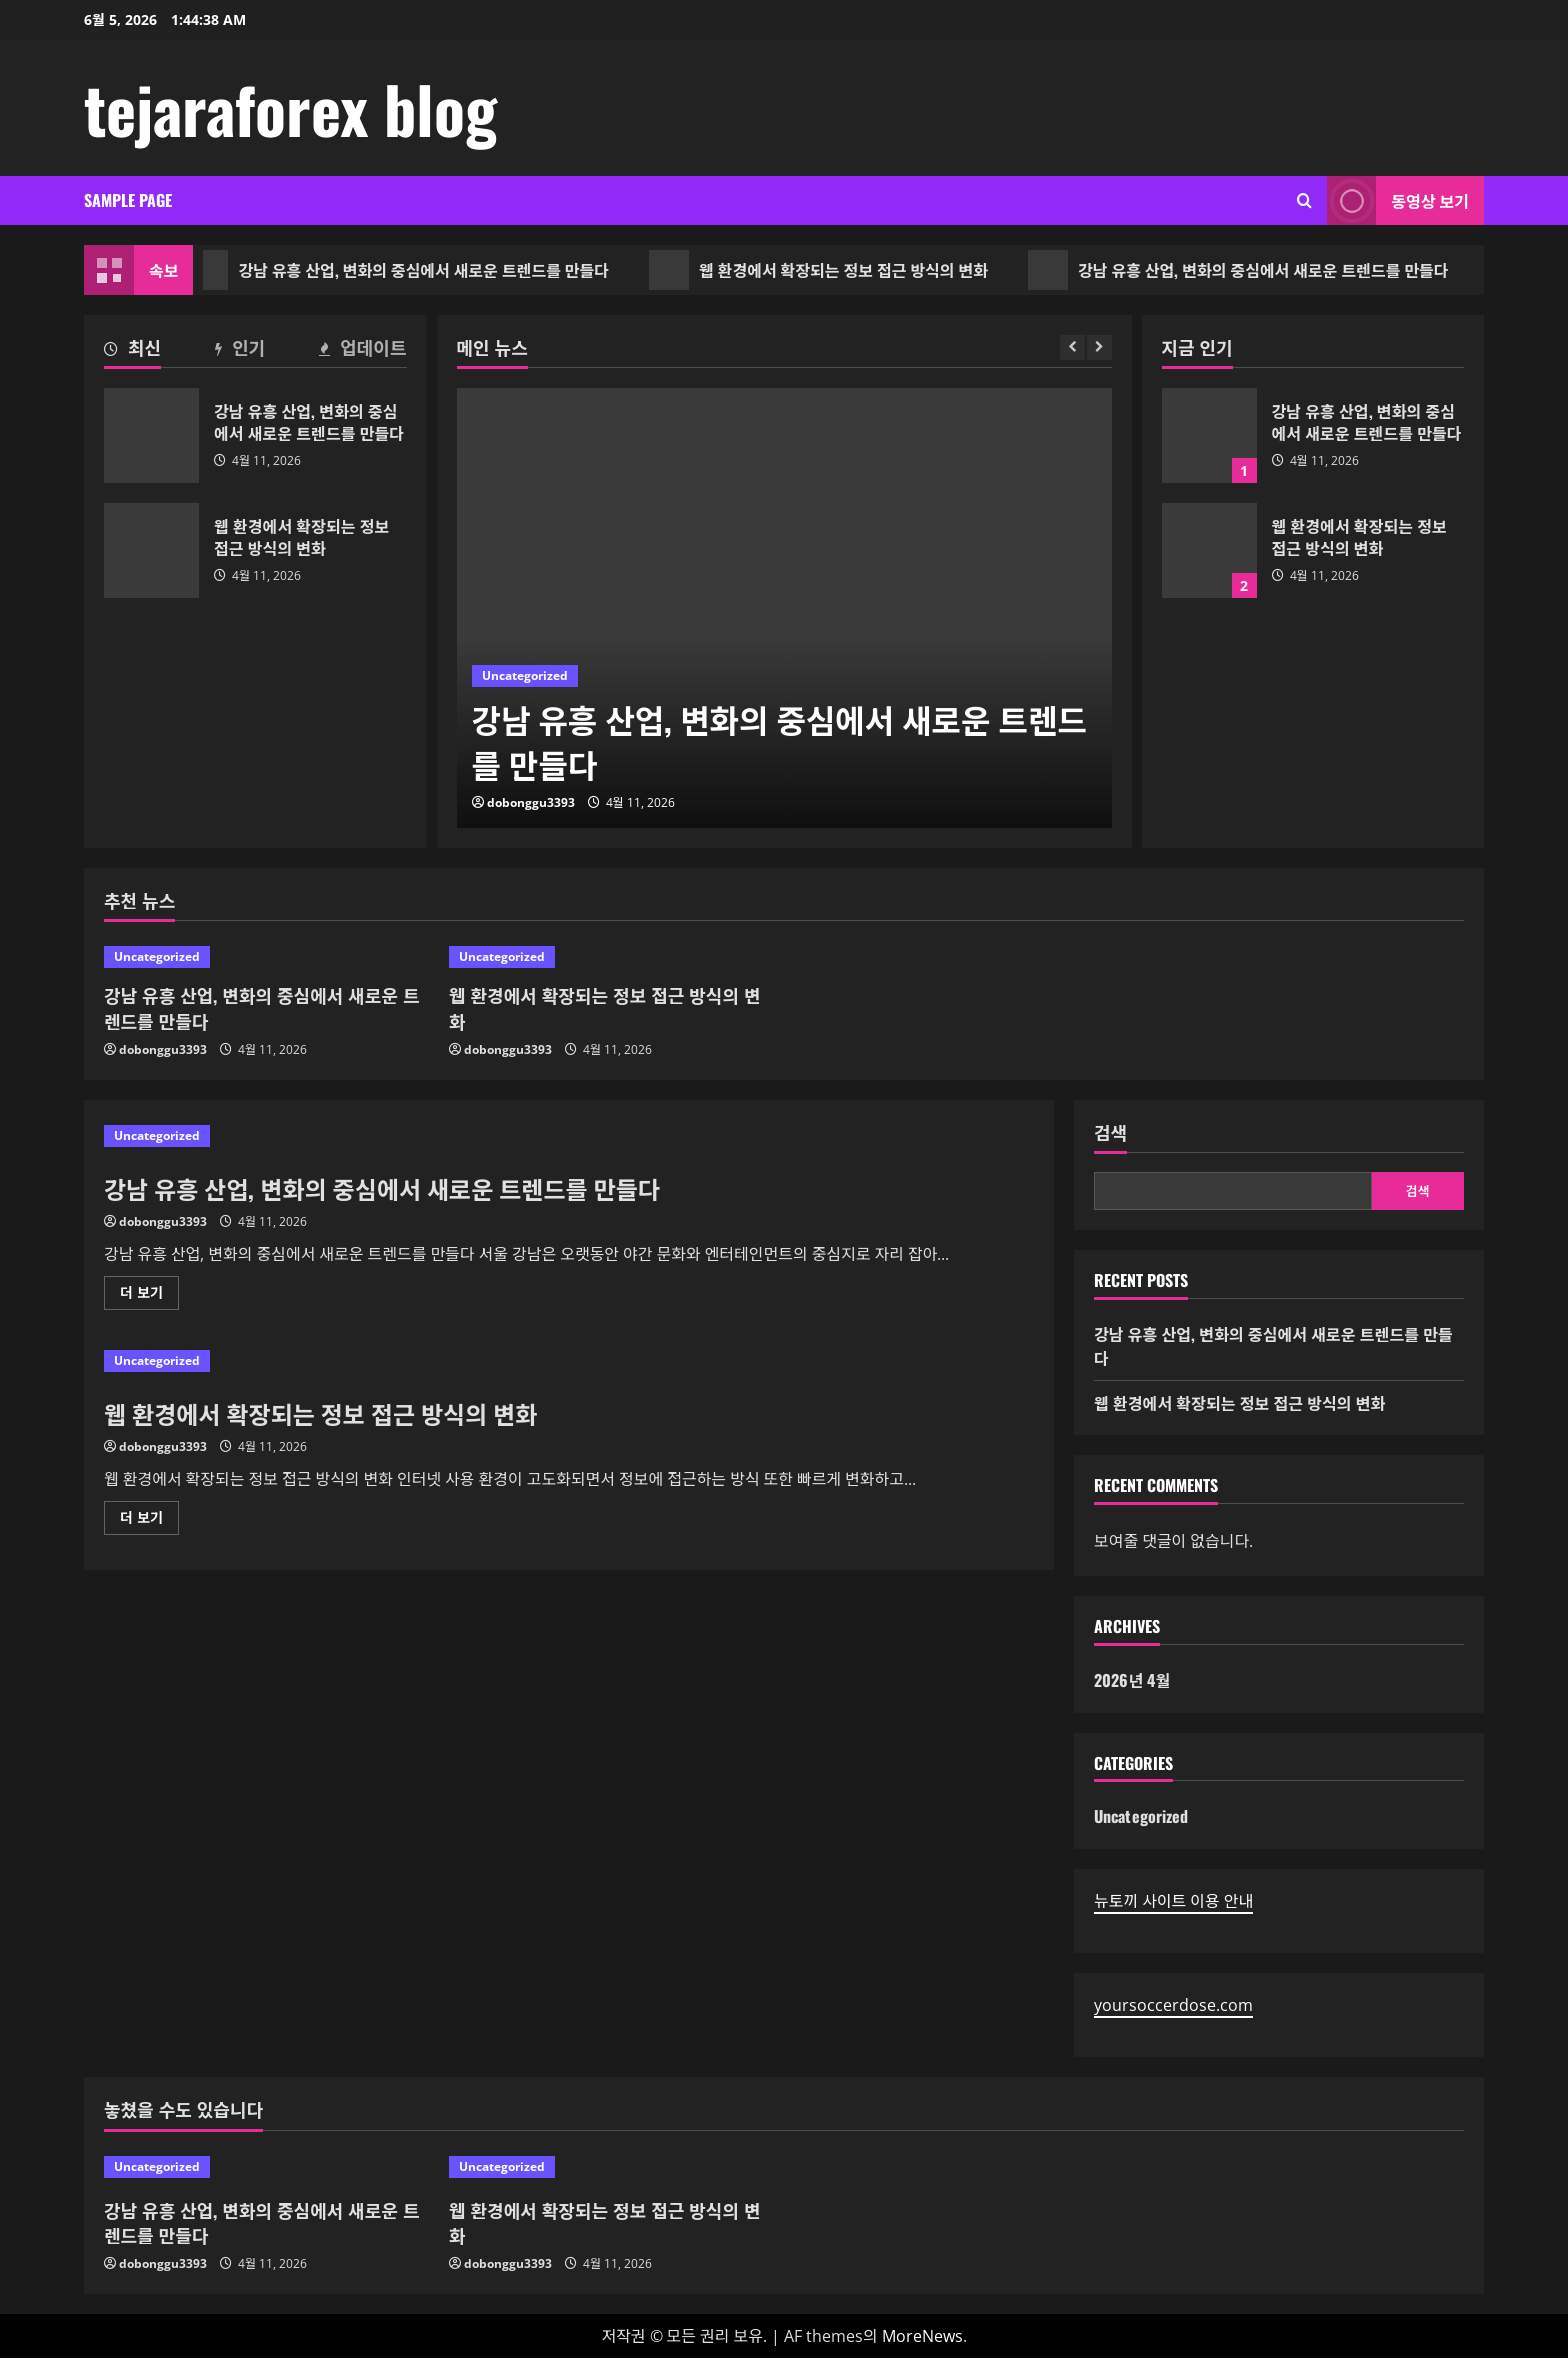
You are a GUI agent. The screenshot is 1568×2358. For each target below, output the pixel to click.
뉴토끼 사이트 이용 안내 (1173, 1901)
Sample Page (128, 200)
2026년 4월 (1132, 1680)
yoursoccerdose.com (1173, 2005)
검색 (1110, 1132)
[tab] (132, 351)
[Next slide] (1099, 347)
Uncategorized (525, 675)
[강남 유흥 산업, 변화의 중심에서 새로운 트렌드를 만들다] (784, 608)
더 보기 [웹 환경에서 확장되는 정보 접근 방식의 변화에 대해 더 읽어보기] (147, 1521)
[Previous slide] (1072, 347)
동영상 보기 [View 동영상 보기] (1398, 200)
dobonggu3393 (531, 802)
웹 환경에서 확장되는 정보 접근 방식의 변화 (834, 270)
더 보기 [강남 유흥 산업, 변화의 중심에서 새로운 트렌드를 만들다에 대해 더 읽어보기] (149, 1296)
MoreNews (922, 2336)
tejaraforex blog (290, 108)
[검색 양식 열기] (1304, 200)
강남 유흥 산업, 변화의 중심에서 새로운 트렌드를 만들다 (414, 270)
